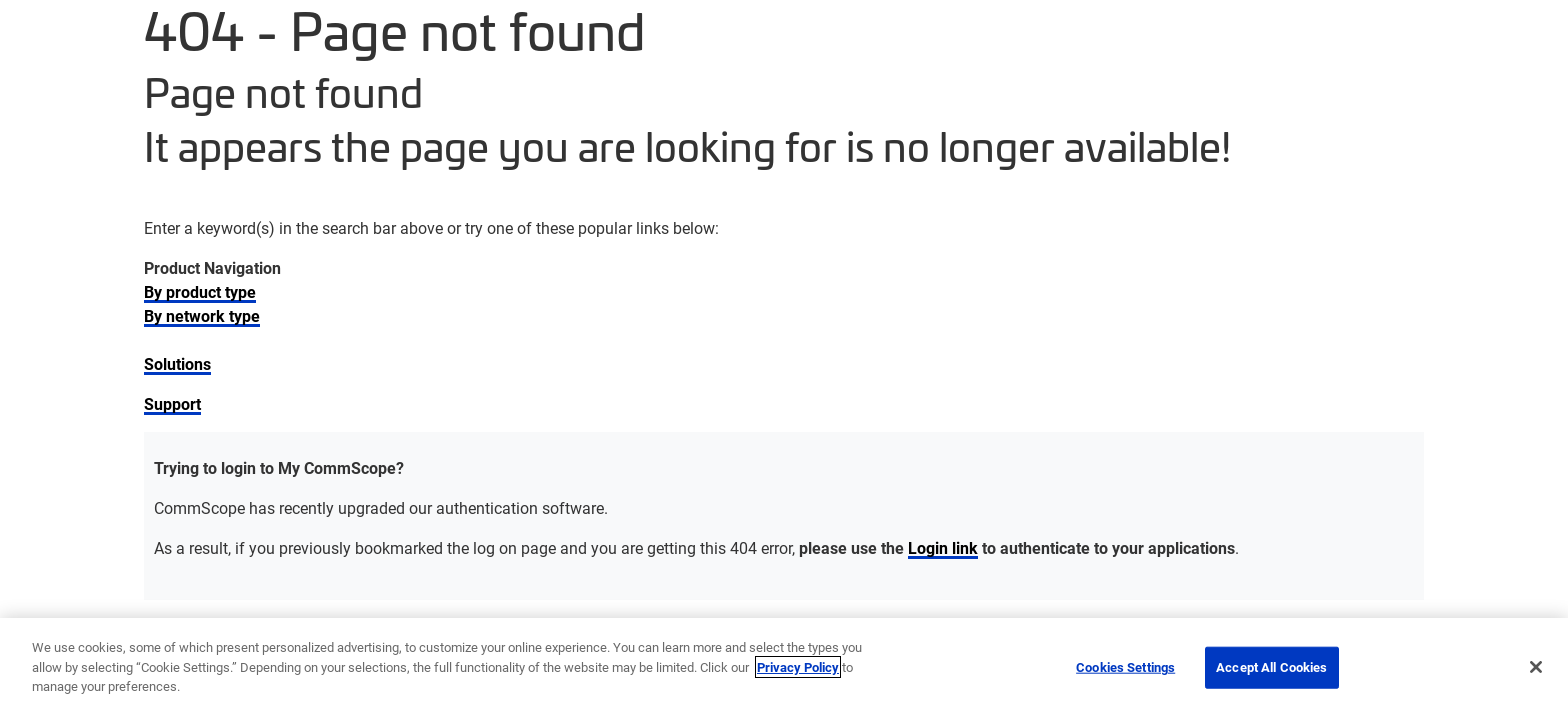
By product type (200, 291)
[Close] (1536, 667)
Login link (943, 547)
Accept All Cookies (1271, 667)
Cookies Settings (1125, 667)
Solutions (177, 363)
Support (172, 403)
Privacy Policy (798, 667)
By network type (202, 315)
